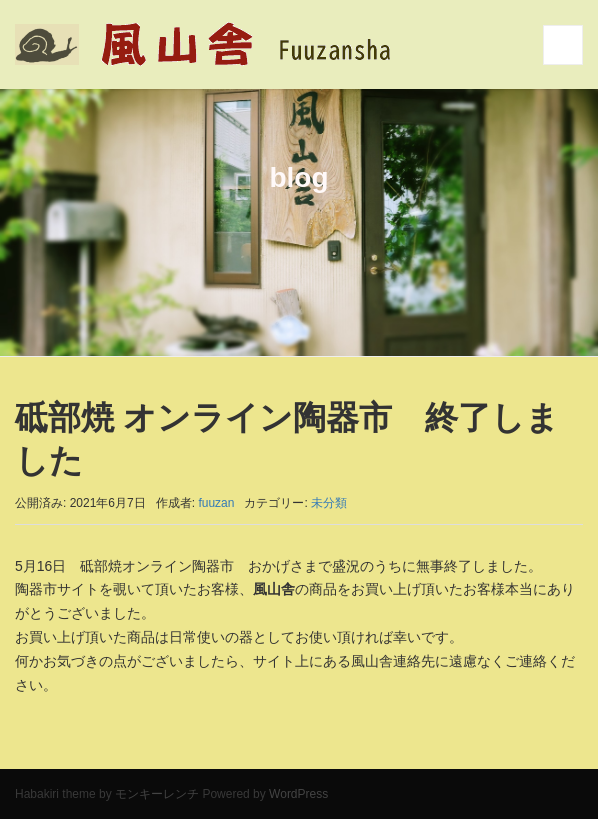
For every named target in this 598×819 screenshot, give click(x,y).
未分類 (329, 503)
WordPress (298, 794)
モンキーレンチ (157, 794)
